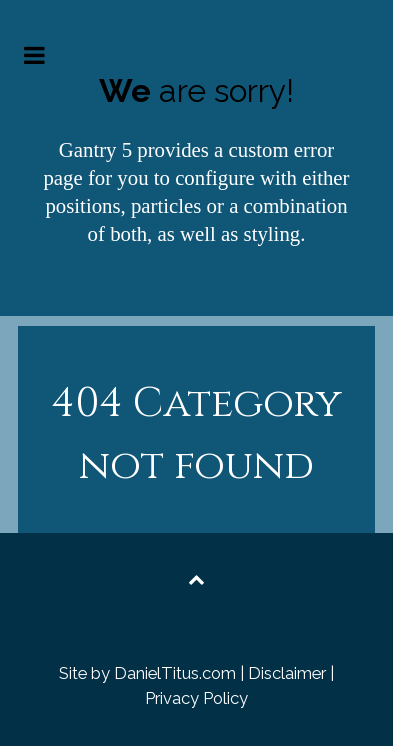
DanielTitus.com (175, 673)
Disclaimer (287, 673)
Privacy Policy (196, 698)
